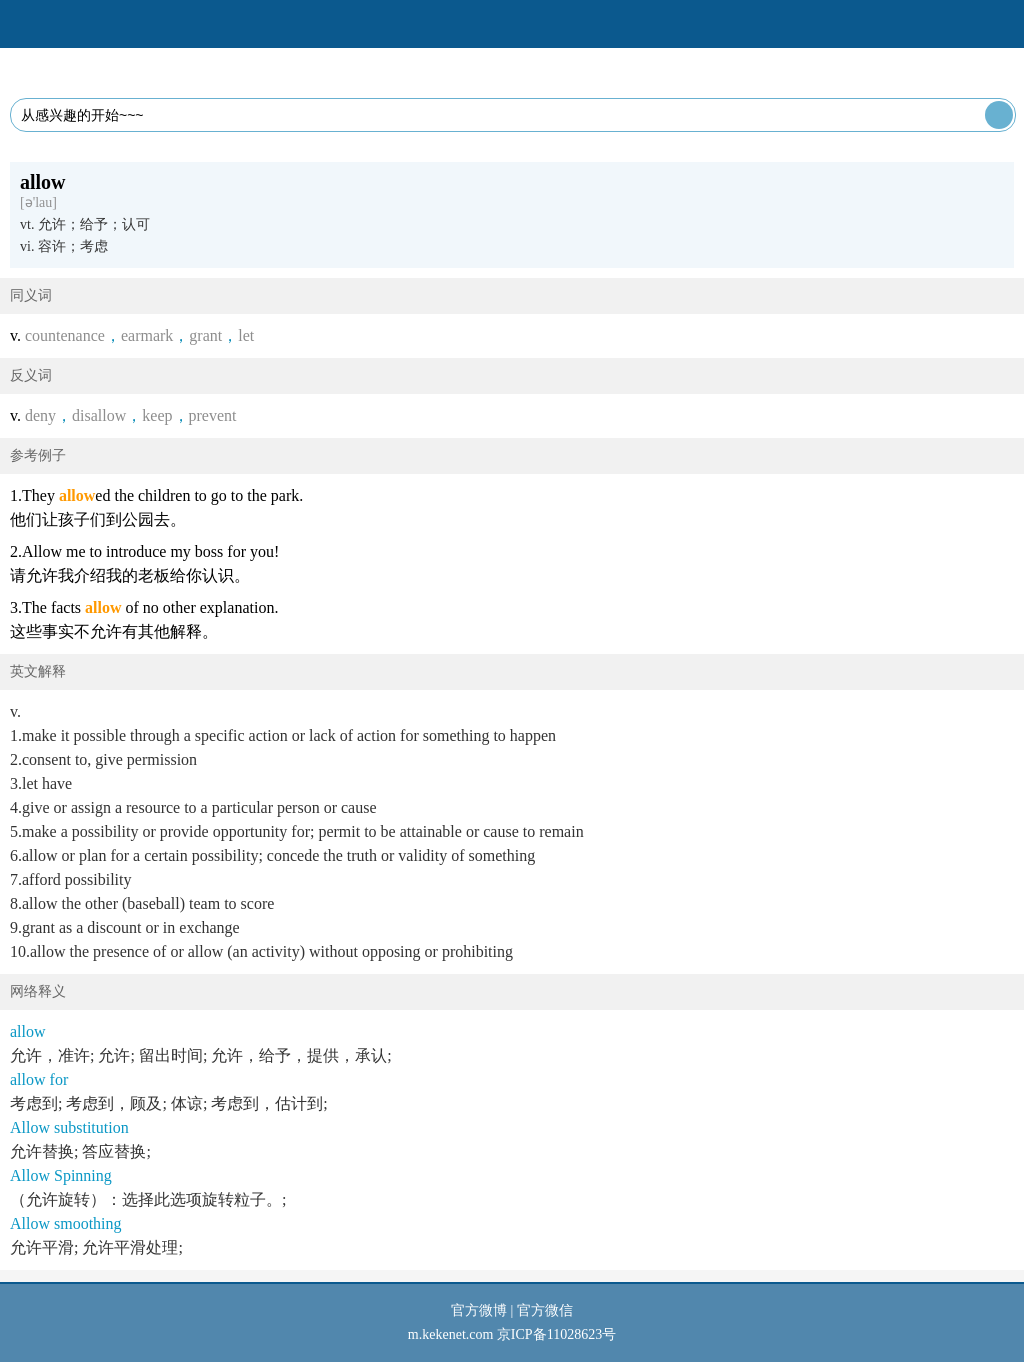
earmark (147, 335)
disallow (99, 415)
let (246, 335)
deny (40, 415)
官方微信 (545, 1310)
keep (157, 415)
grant (205, 335)
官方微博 (479, 1310)
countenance (65, 335)
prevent (213, 415)
